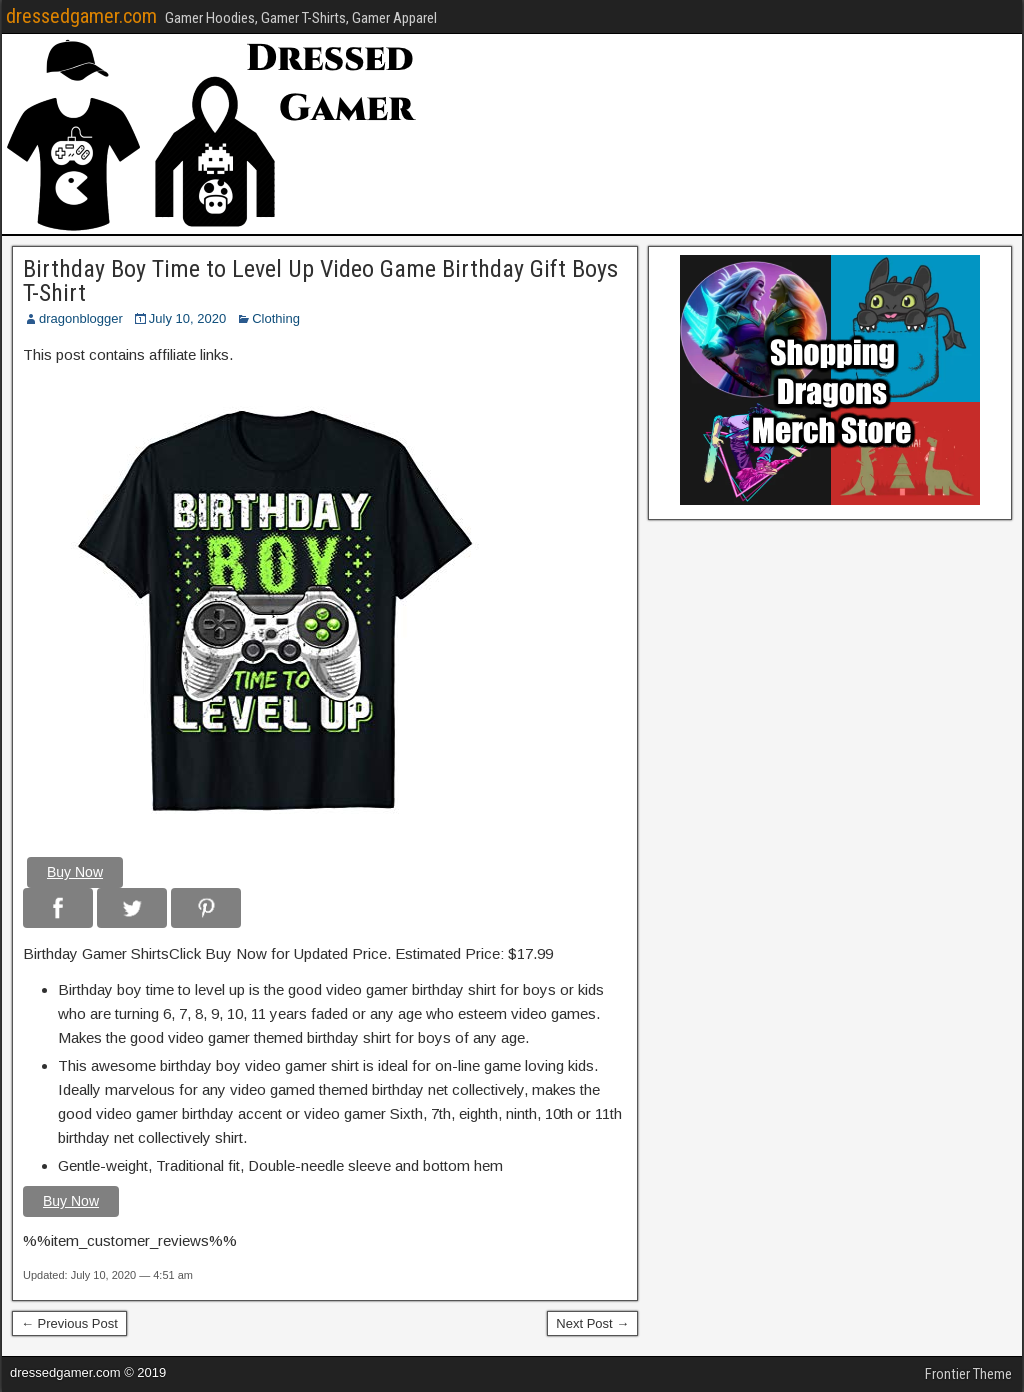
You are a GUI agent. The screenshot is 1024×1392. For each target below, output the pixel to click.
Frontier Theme (968, 1374)
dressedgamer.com (81, 16)
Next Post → (592, 1323)
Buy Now (75, 872)
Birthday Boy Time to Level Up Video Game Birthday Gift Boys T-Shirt (320, 281)
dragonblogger (81, 318)
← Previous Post (69, 1323)
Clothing (276, 318)
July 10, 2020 (187, 318)
